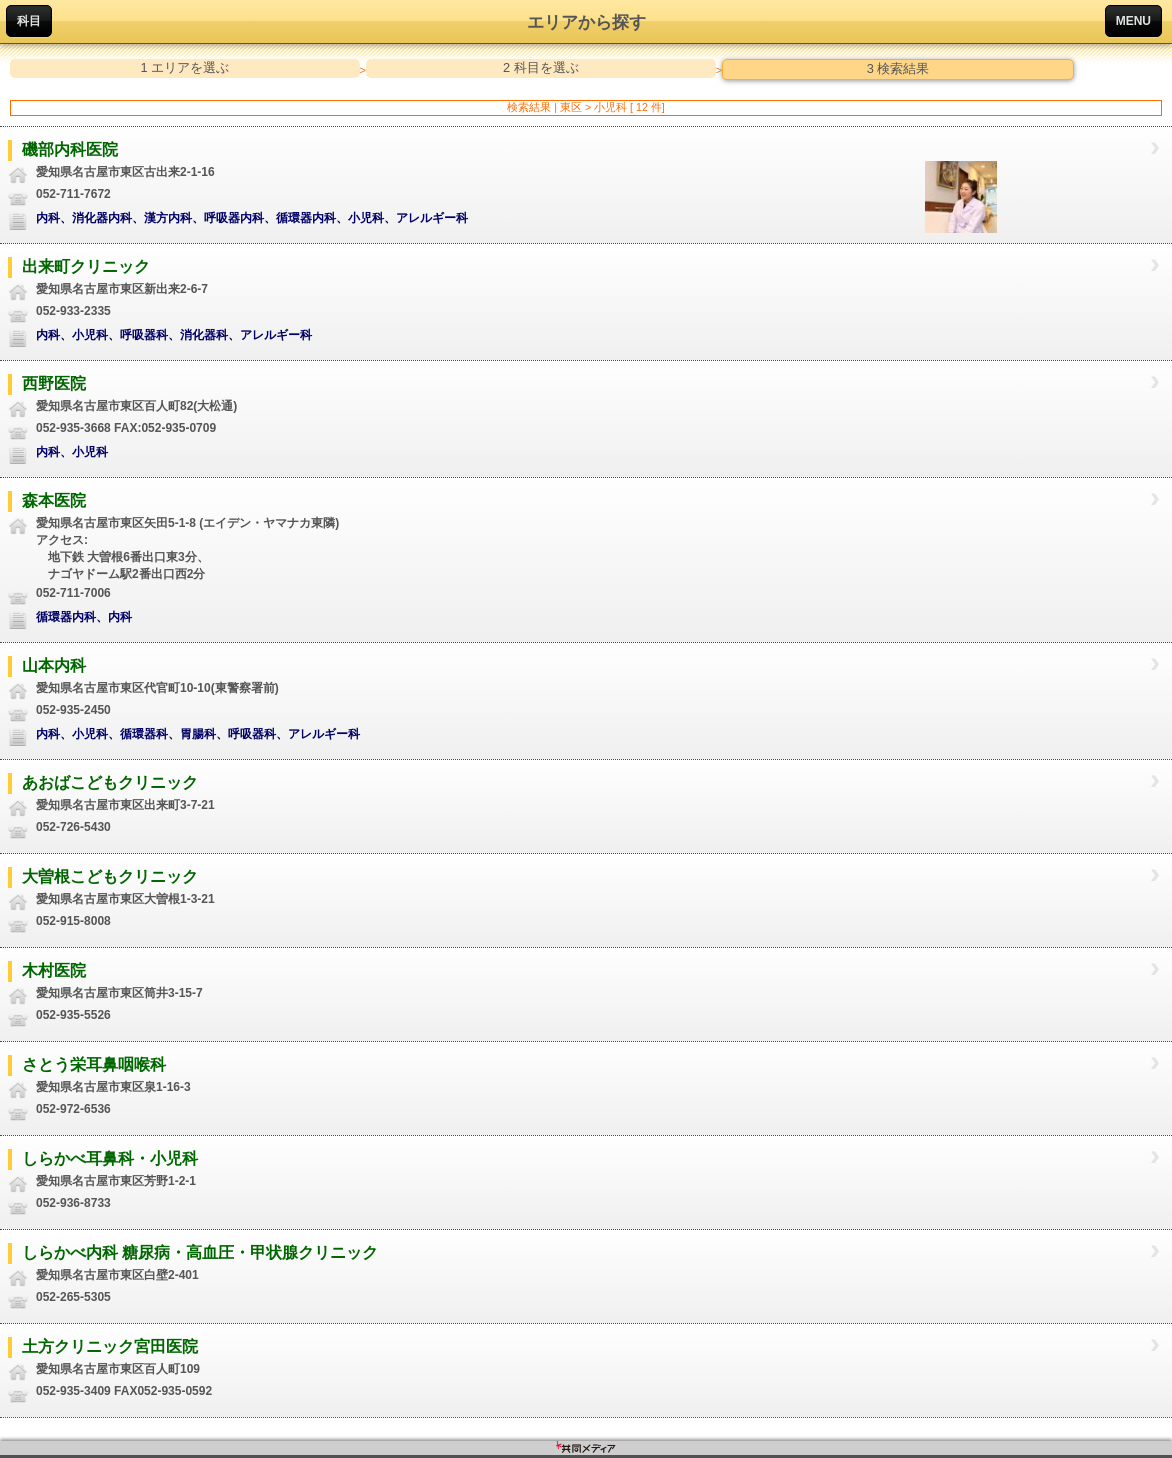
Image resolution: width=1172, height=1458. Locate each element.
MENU (1133, 21)
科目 (29, 21)
